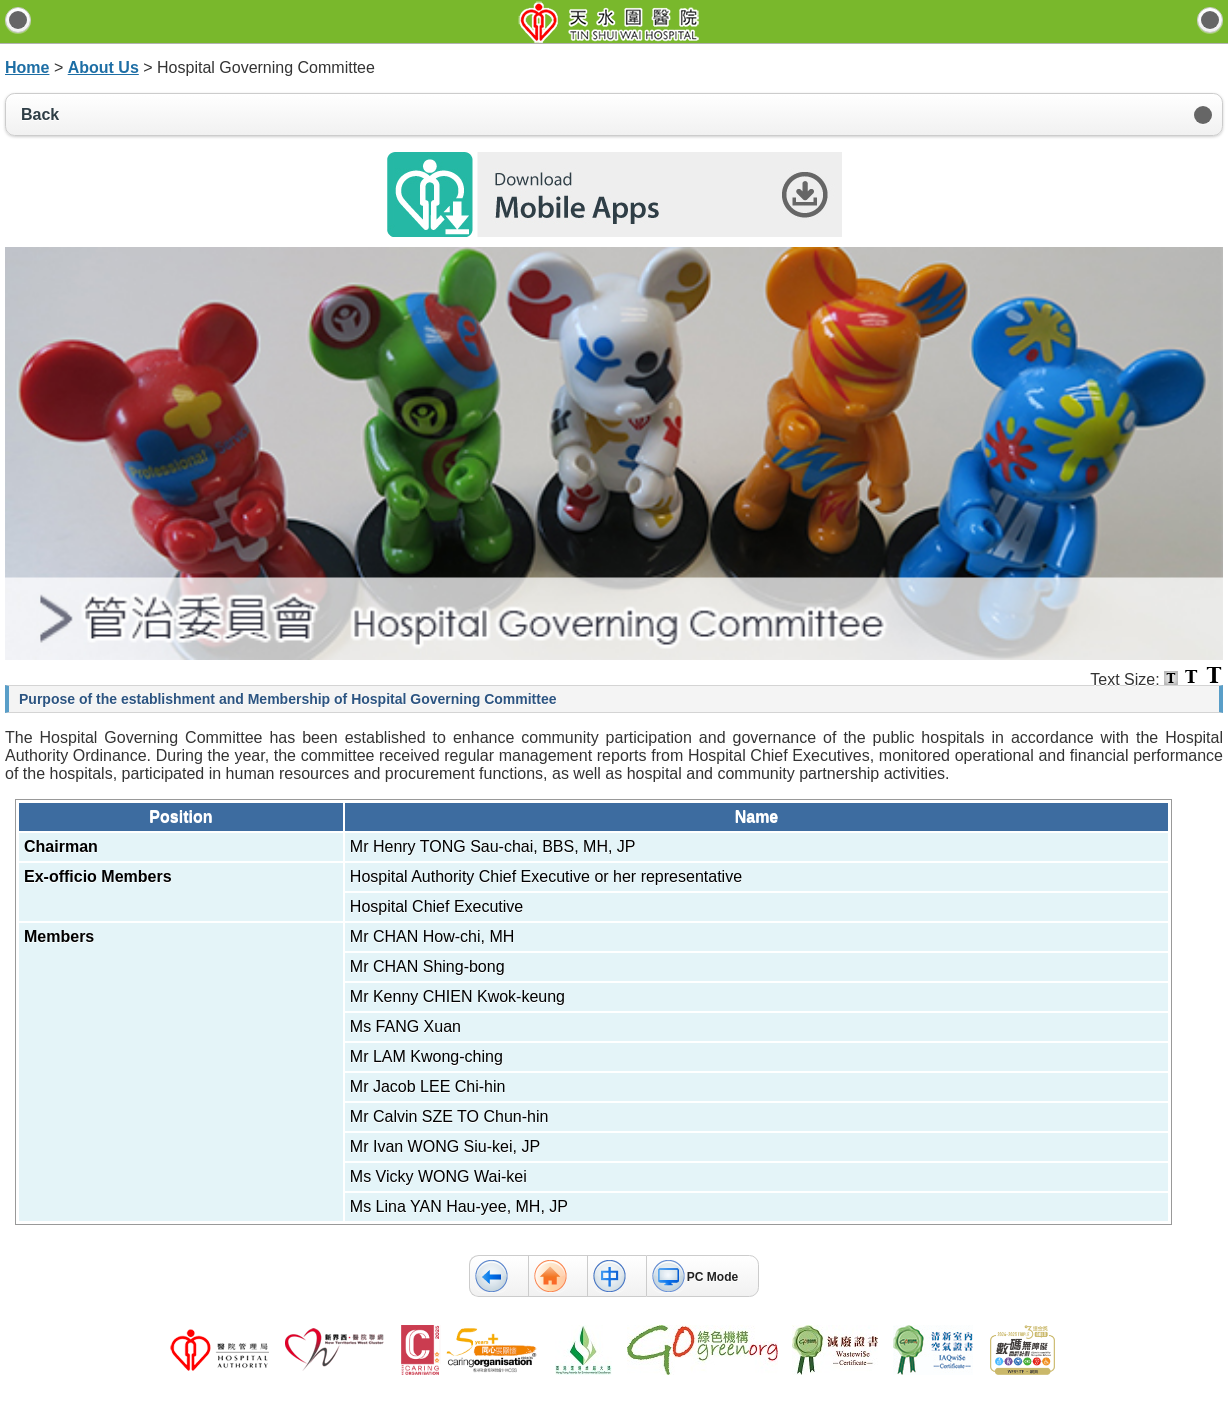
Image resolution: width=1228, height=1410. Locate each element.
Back (40, 114)
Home (27, 67)
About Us (103, 67)
